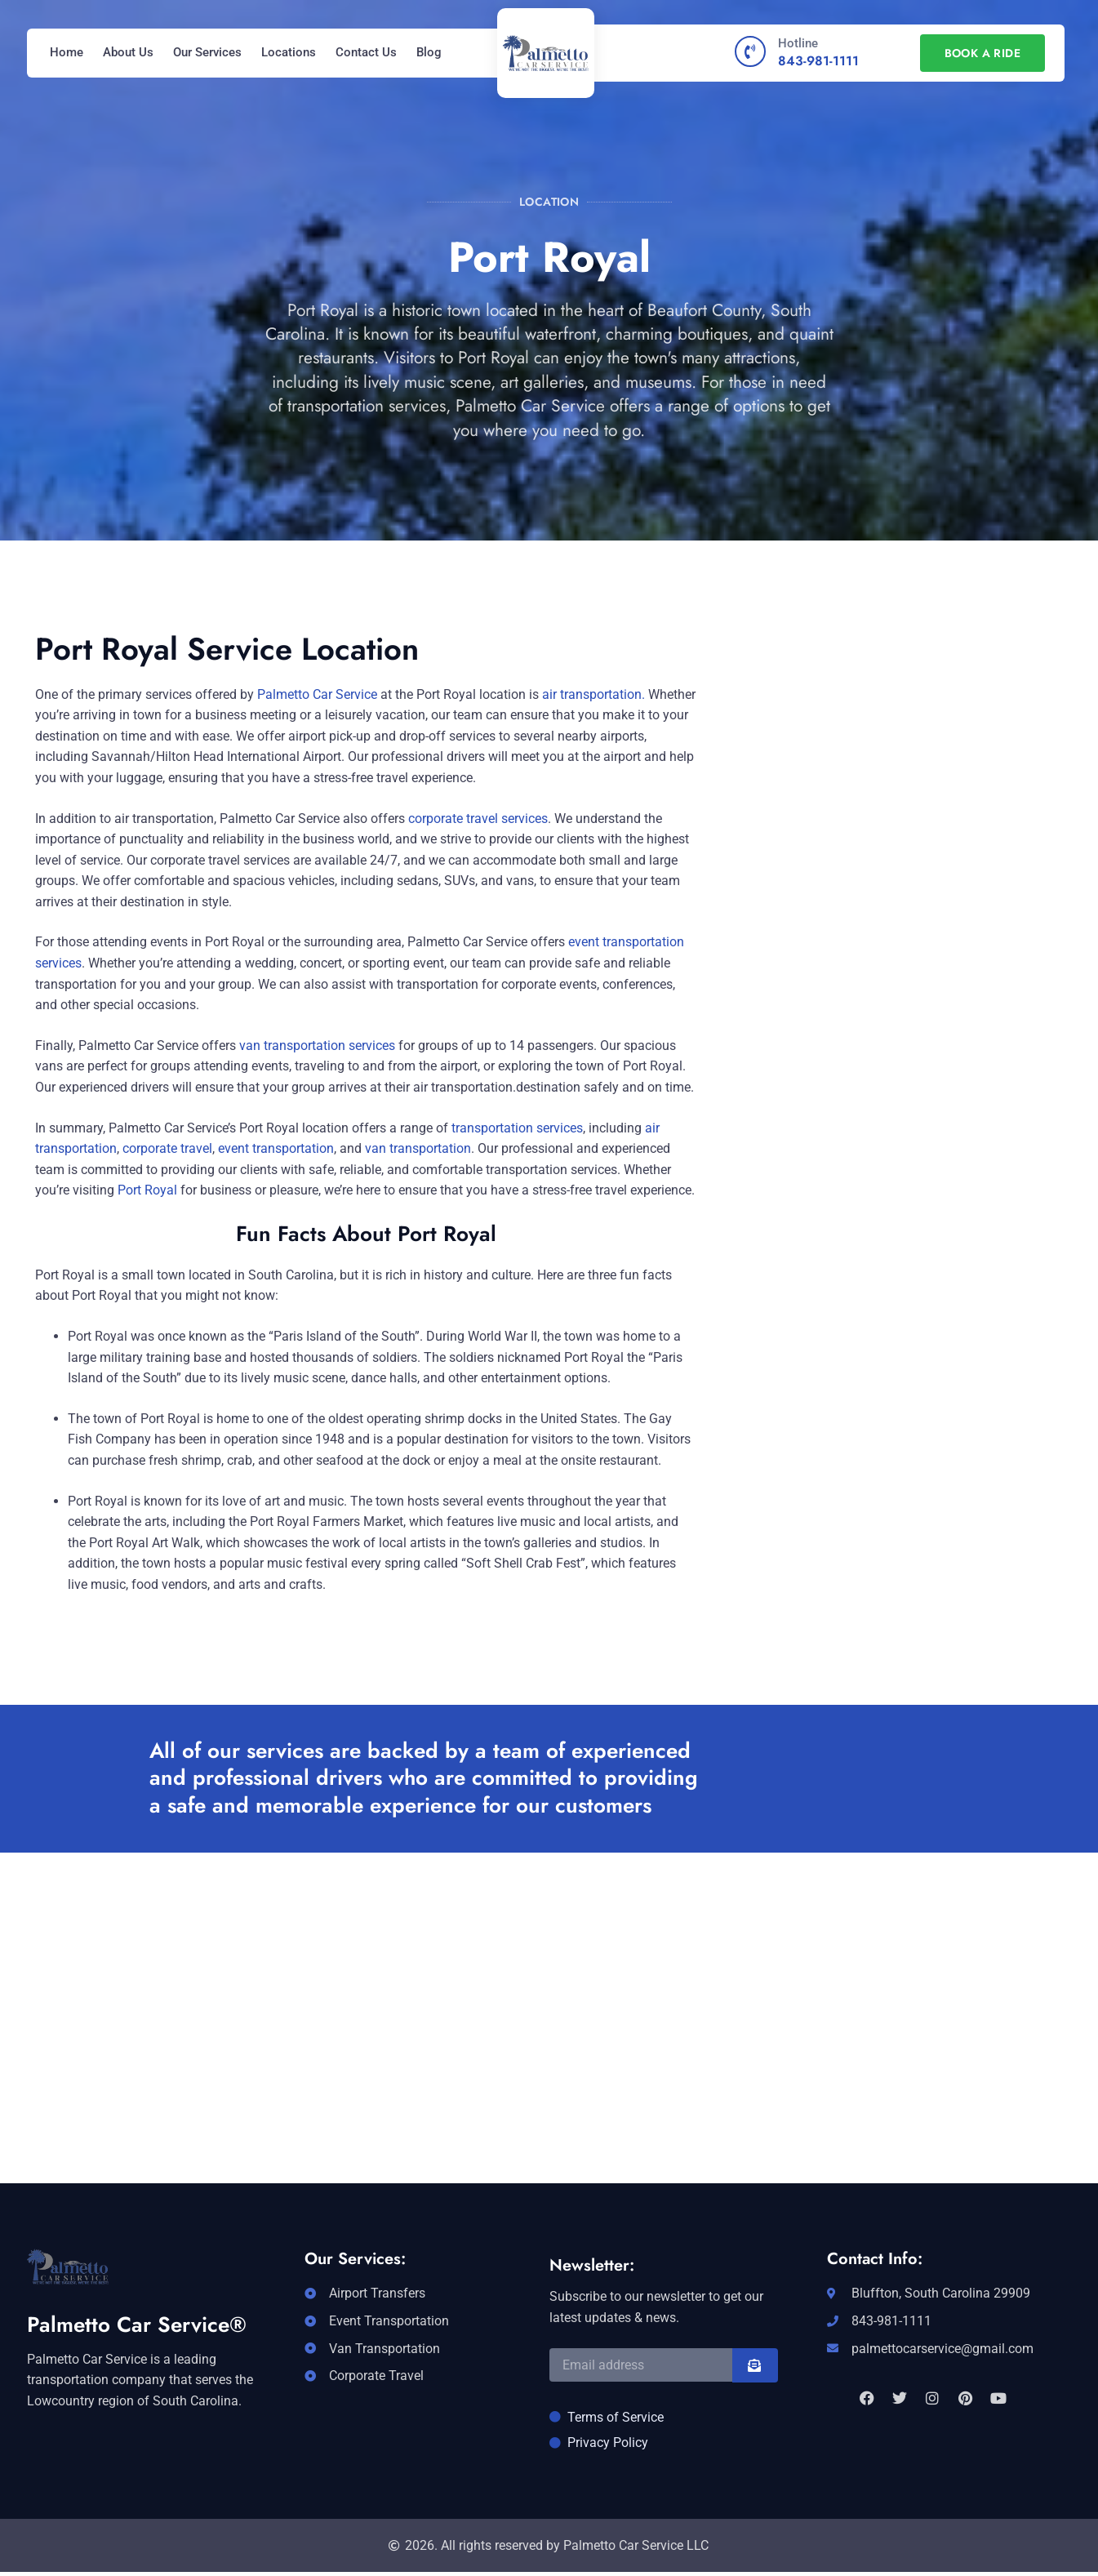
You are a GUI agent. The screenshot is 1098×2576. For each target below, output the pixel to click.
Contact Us (366, 52)
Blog (429, 52)
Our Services (207, 52)
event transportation (276, 1148)
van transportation (418, 1148)
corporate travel (167, 1148)
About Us (128, 52)
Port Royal (147, 1190)
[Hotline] (750, 51)
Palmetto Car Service (317, 694)
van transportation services (315, 1045)
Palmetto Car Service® (137, 2324)
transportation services (517, 1128)
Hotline (798, 43)
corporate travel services (478, 818)
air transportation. (593, 694)
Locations (288, 52)
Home (66, 52)
